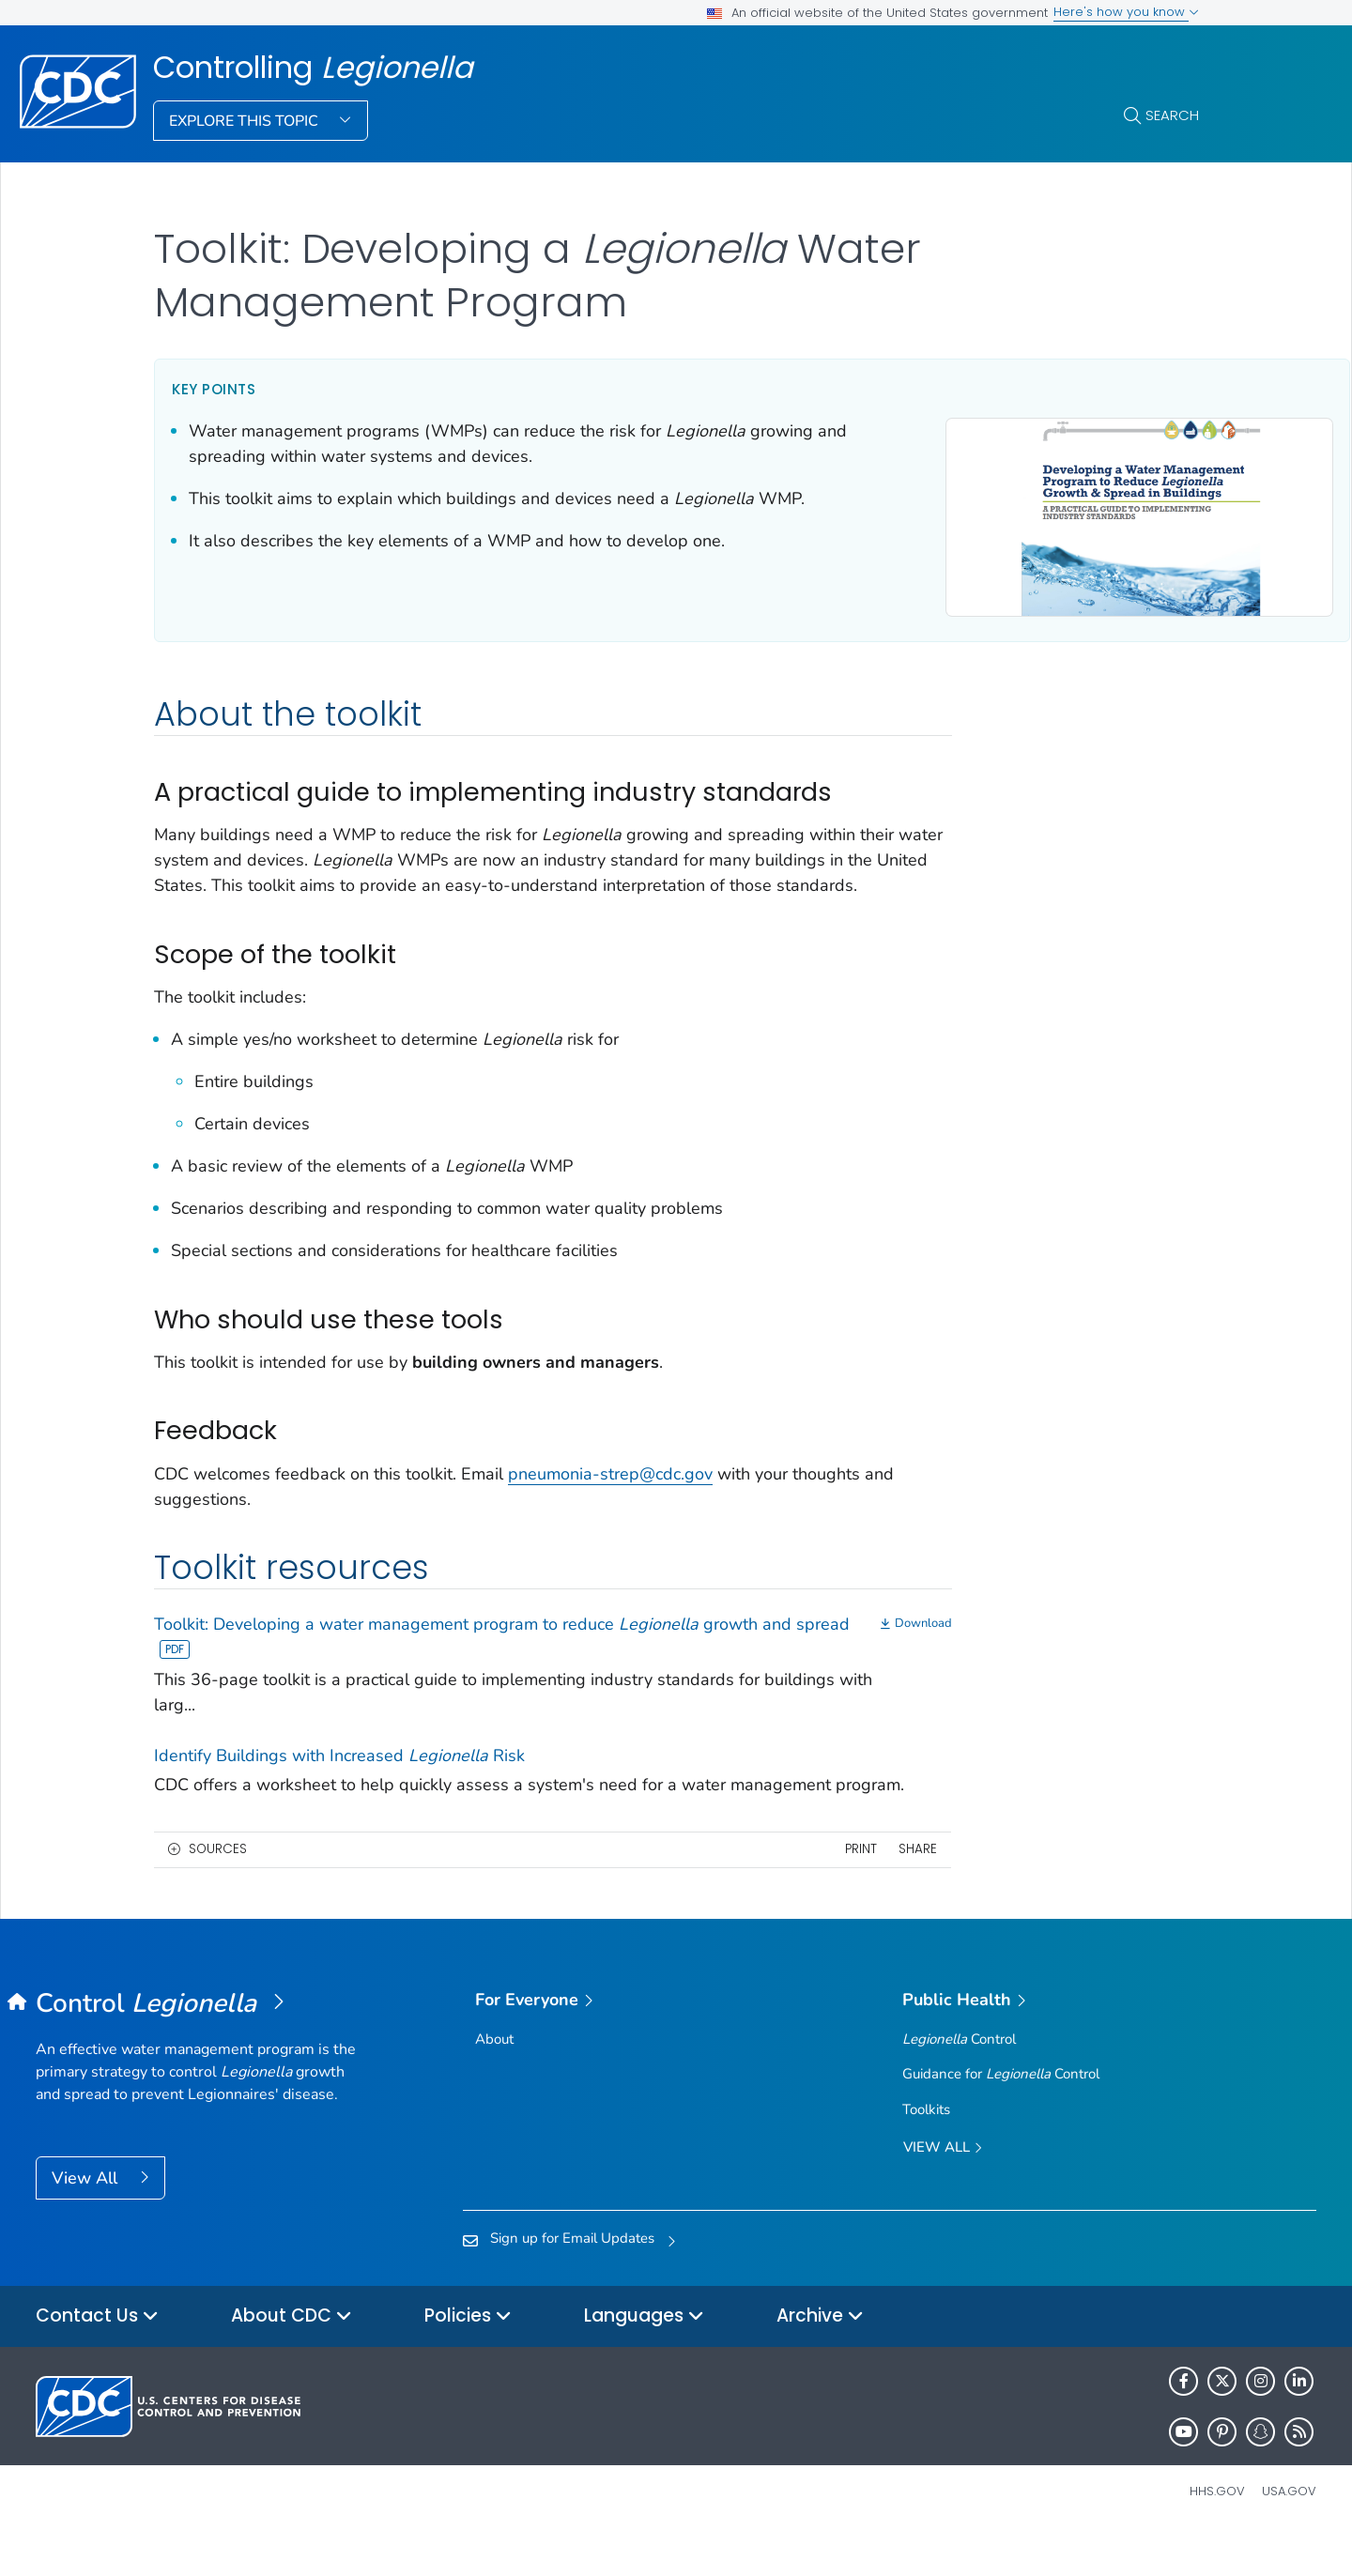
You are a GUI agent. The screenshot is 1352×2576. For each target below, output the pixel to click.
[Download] (816, 1640)
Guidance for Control (1000, 2116)
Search (1172, 115)
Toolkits (926, 2150)
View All (87, 2220)
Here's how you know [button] (1126, 12)
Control (959, 2081)
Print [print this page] (760, 1891)
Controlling (313, 67)
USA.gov (1289, 2533)
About (494, 2081)
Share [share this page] (817, 1891)
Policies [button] (468, 2358)
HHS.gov (1217, 2533)
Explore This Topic (245, 121)
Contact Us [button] (97, 2358)
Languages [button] (644, 2358)
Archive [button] (820, 2358)
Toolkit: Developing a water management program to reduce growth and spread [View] (456, 1654)
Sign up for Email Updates (572, 2280)
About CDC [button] (291, 2358)
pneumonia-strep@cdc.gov (610, 1490)
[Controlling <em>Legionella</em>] (196, 2045)
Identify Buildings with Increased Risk (339, 1771)
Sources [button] (218, 1891)
